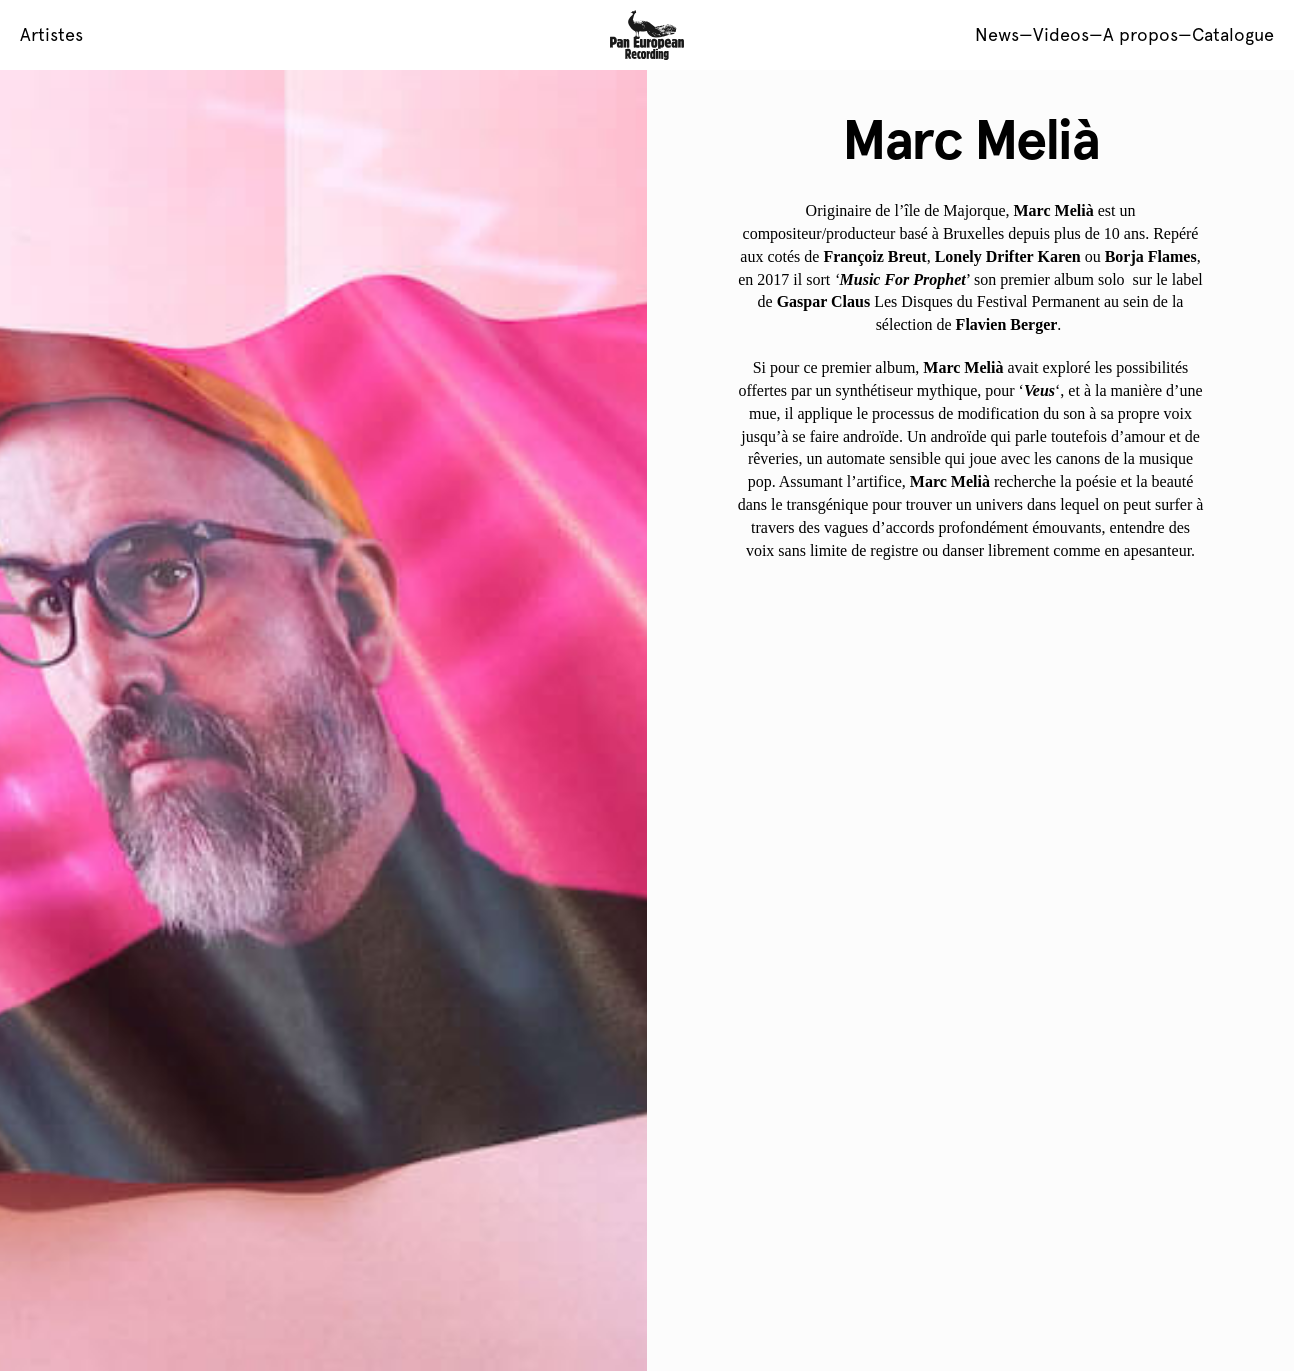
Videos (1061, 34)
